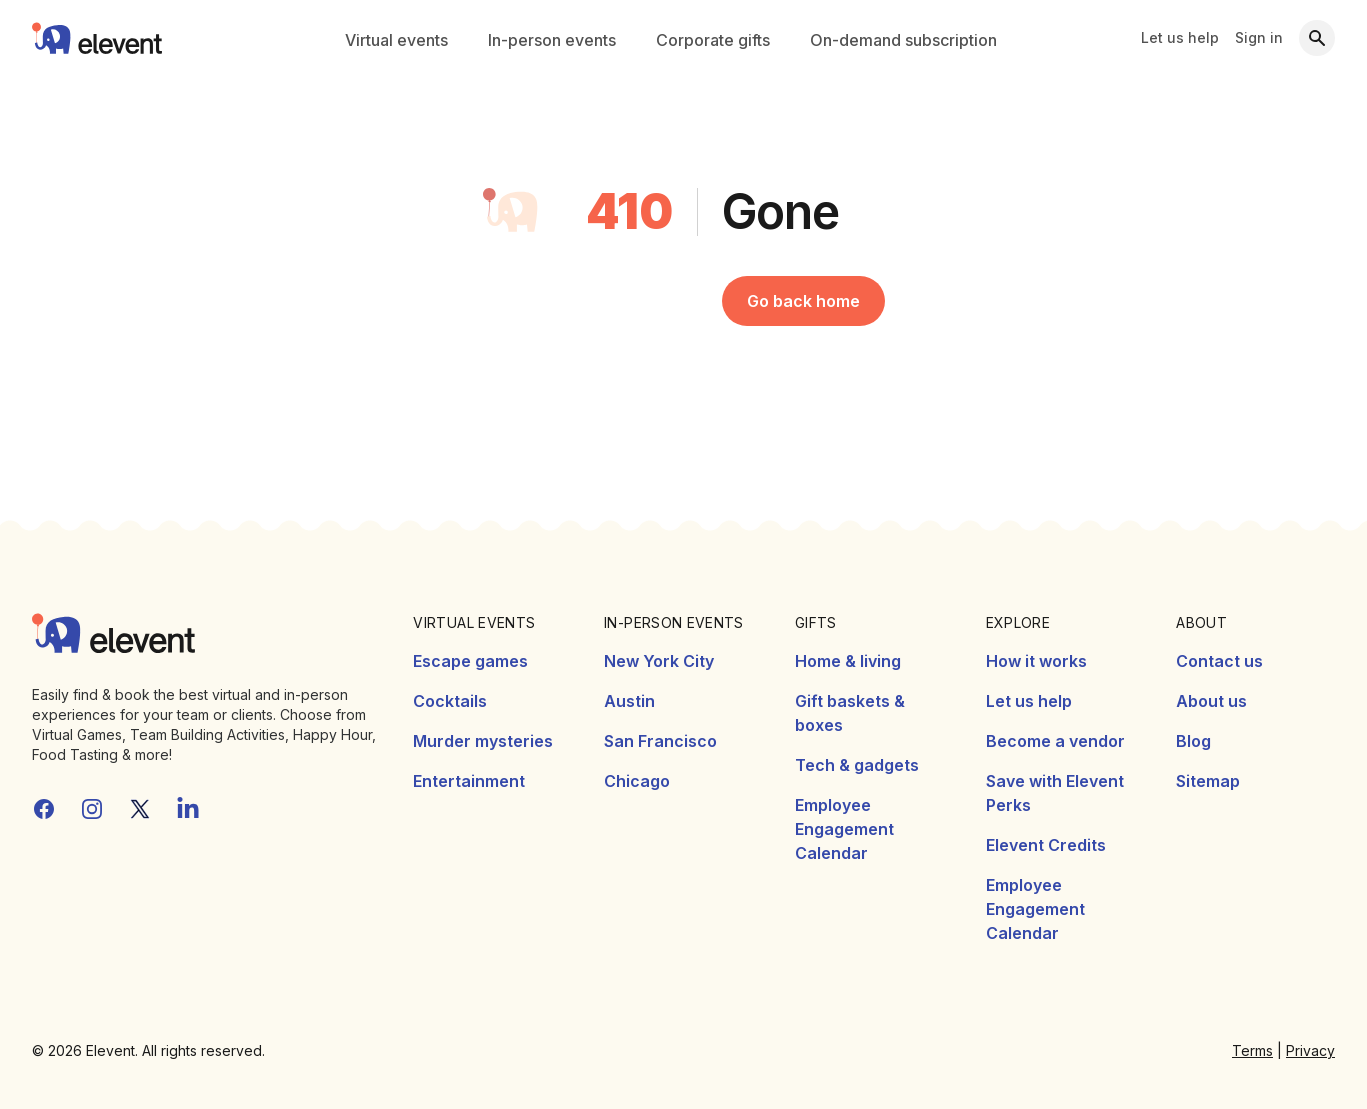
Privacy (1310, 1050)
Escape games (470, 661)
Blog (1193, 741)
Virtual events (396, 40)
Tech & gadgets (857, 765)
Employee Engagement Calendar (844, 829)
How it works (1036, 661)
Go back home (803, 301)
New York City (659, 661)
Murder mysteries (483, 741)
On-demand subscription (903, 40)
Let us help (1180, 37)
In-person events (552, 40)
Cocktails (450, 701)
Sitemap (1208, 781)
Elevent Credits (1046, 845)
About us (1211, 701)
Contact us (1219, 661)
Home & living (848, 661)
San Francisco (660, 741)
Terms (1252, 1050)
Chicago (637, 781)
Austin (629, 701)
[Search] (1317, 38)
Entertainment (469, 781)
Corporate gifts (713, 40)
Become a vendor (1055, 741)
